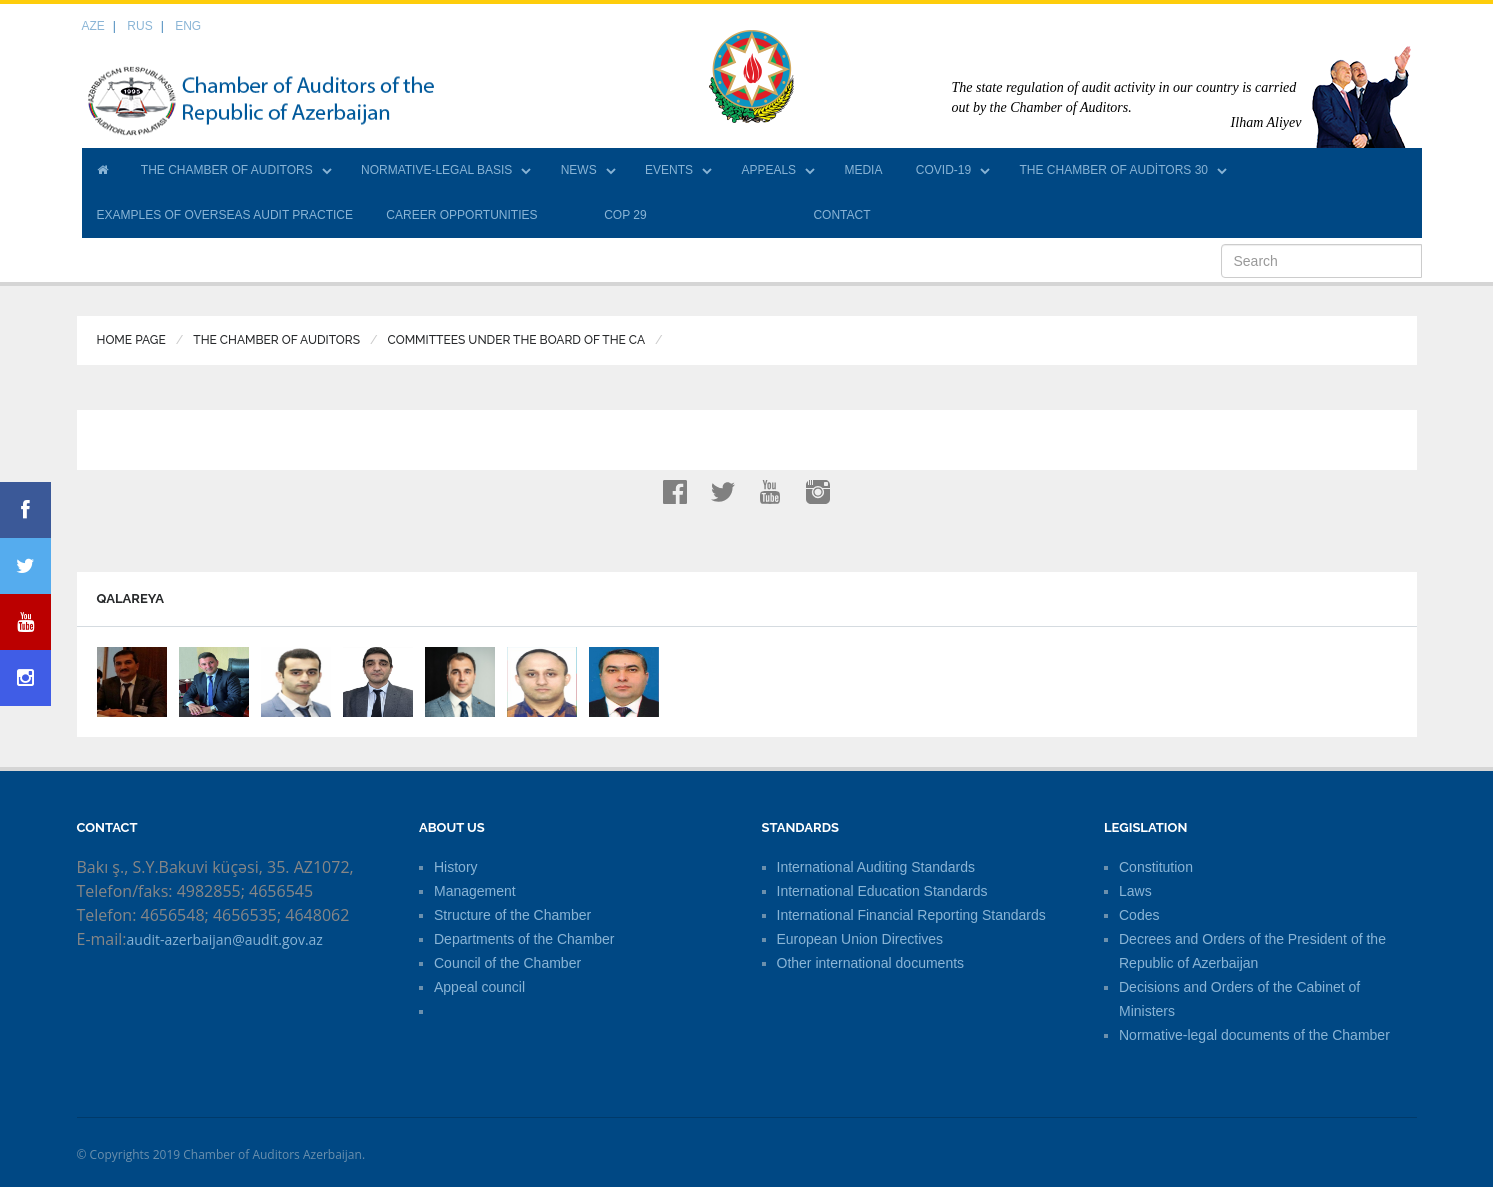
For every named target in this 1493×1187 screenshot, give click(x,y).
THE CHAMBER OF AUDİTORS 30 (1114, 170)
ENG (188, 26)
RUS (139, 26)
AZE (93, 26)
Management (475, 891)
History (456, 867)
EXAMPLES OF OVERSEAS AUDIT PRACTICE (225, 215)
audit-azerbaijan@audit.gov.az (225, 939)
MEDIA (863, 170)
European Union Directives (860, 939)
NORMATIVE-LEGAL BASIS (436, 170)
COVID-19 (943, 170)
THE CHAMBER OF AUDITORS (227, 170)
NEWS (579, 170)
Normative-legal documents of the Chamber (1254, 1035)
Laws (1135, 891)
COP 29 (625, 215)
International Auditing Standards (876, 867)
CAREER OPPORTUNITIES (461, 215)
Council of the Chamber (507, 963)
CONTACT (841, 215)
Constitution (1156, 867)
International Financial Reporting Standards (911, 915)
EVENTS (669, 170)
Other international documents (871, 963)
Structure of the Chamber (512, 915)
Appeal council (479, 987)
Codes (1139, 915)
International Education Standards (882, 891)
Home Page (131, 340)
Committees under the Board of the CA (517, 340)
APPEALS (768, 170)
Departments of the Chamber (524, 939)
